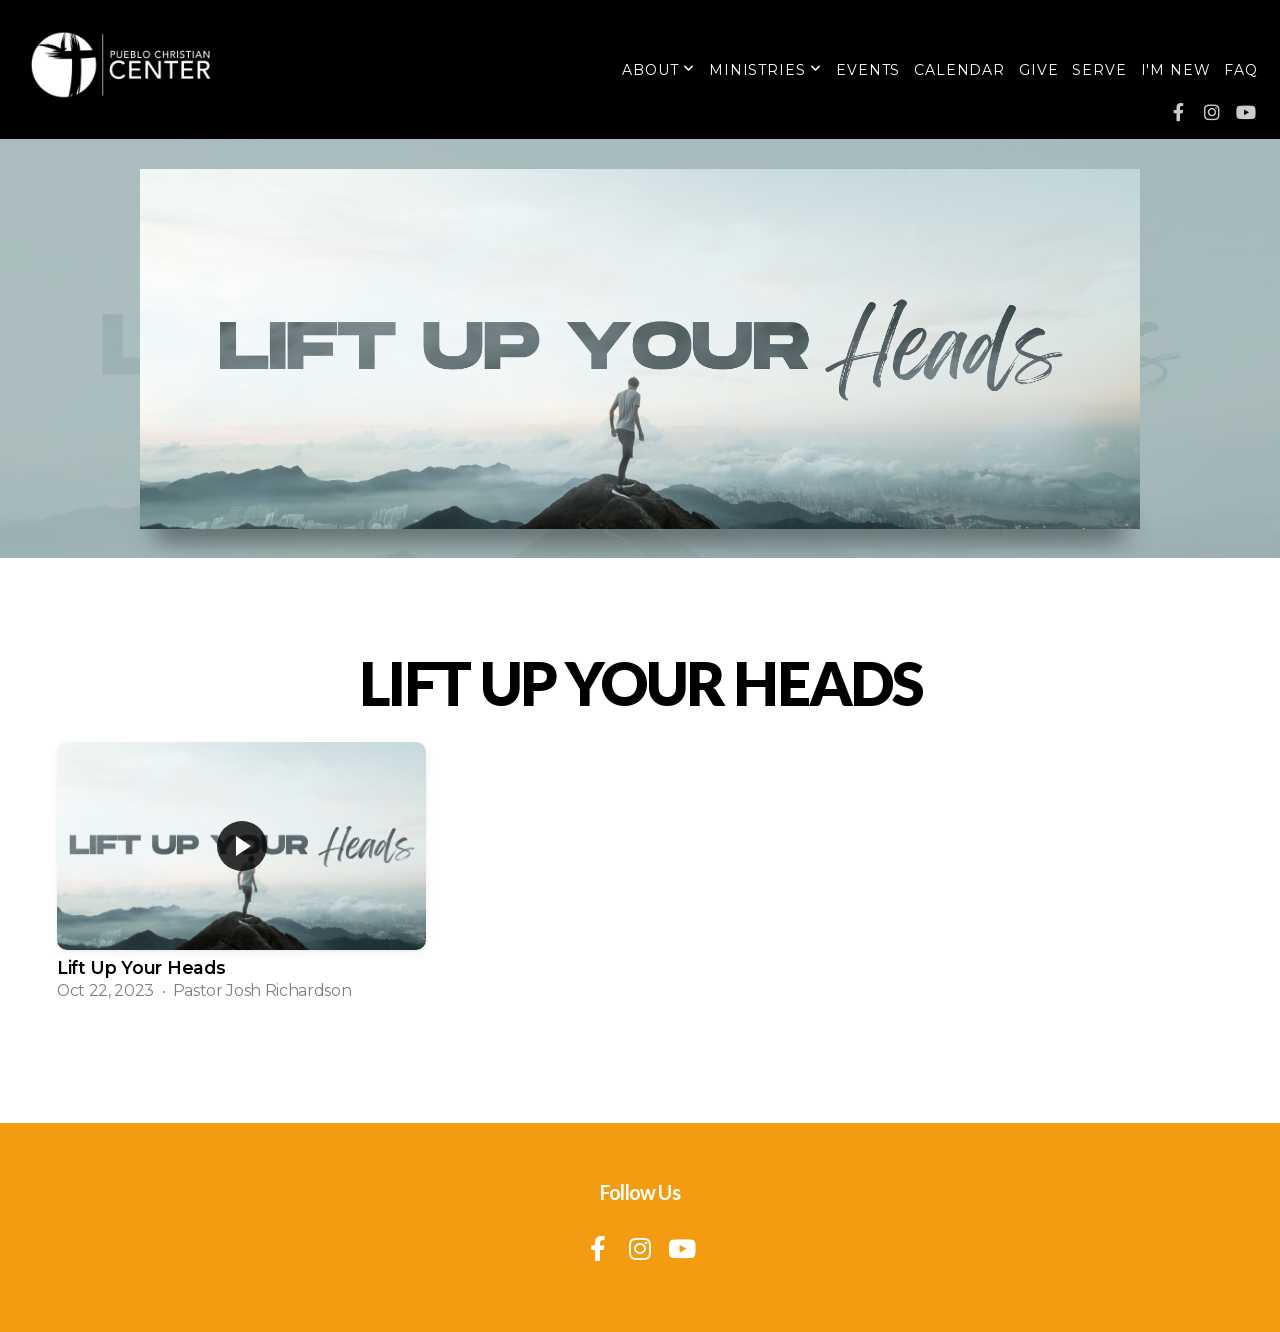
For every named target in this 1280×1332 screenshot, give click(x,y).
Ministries (765, 70)
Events (868, 70)
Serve (1099, 70)
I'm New (1176, 70)
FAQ (1241, 70)
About (658, 70)
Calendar (959, 70)
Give (1038, 70)
